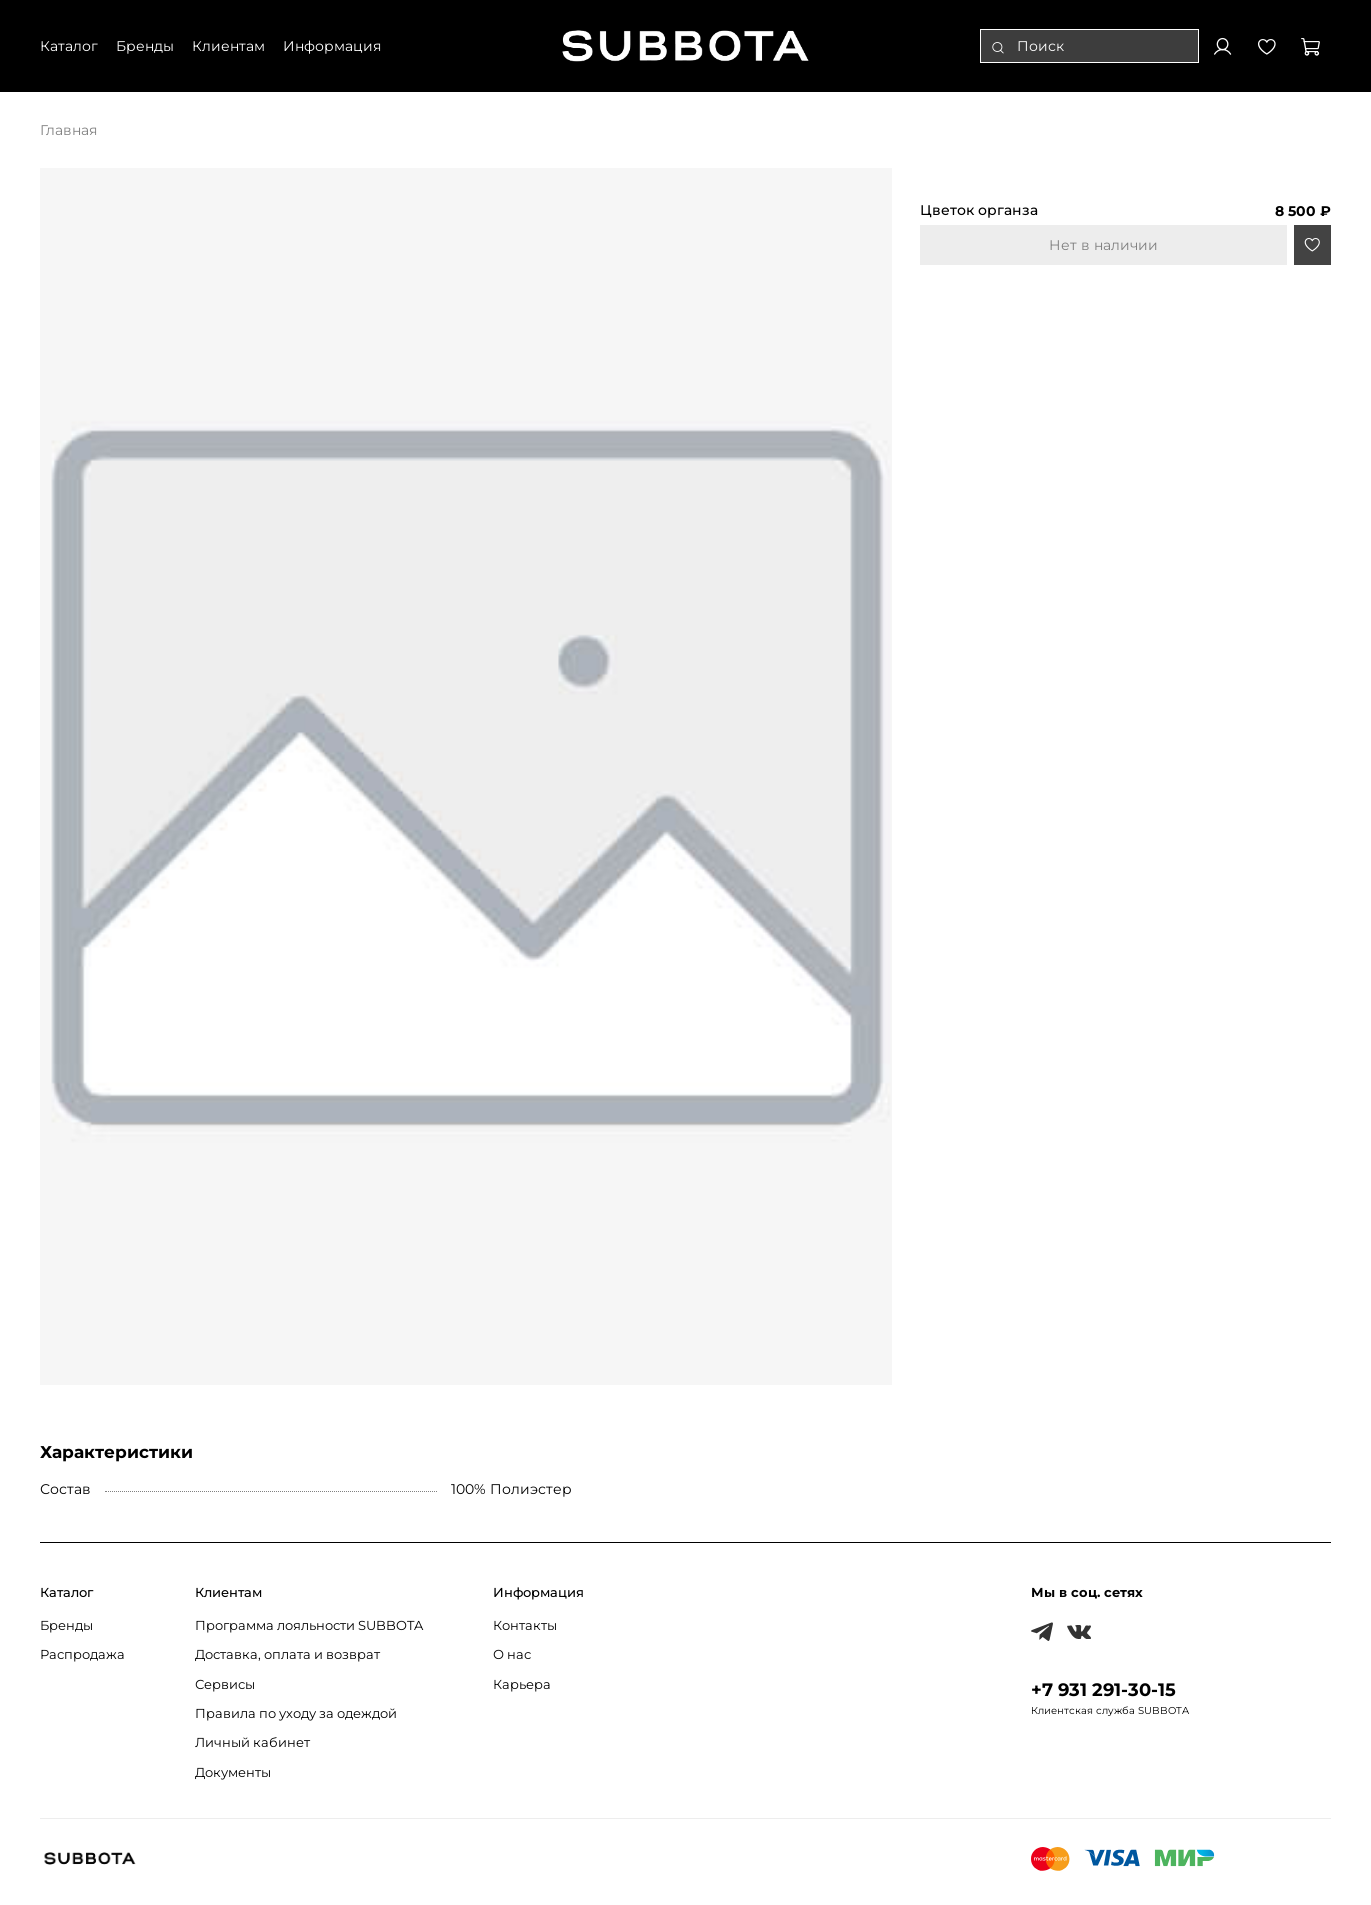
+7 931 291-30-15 (1103, 1689)
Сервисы (225, 1684)
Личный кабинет (252, 1742)
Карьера (522, 1684)
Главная (68, 130)
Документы (233, 1772)
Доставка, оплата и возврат (287, 1654)
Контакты (525, 1625)
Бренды (66, 1625)
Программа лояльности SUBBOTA (309, 1625)
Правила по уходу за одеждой (296, 1713)
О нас (512, 1654)
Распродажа (82, 1654)
